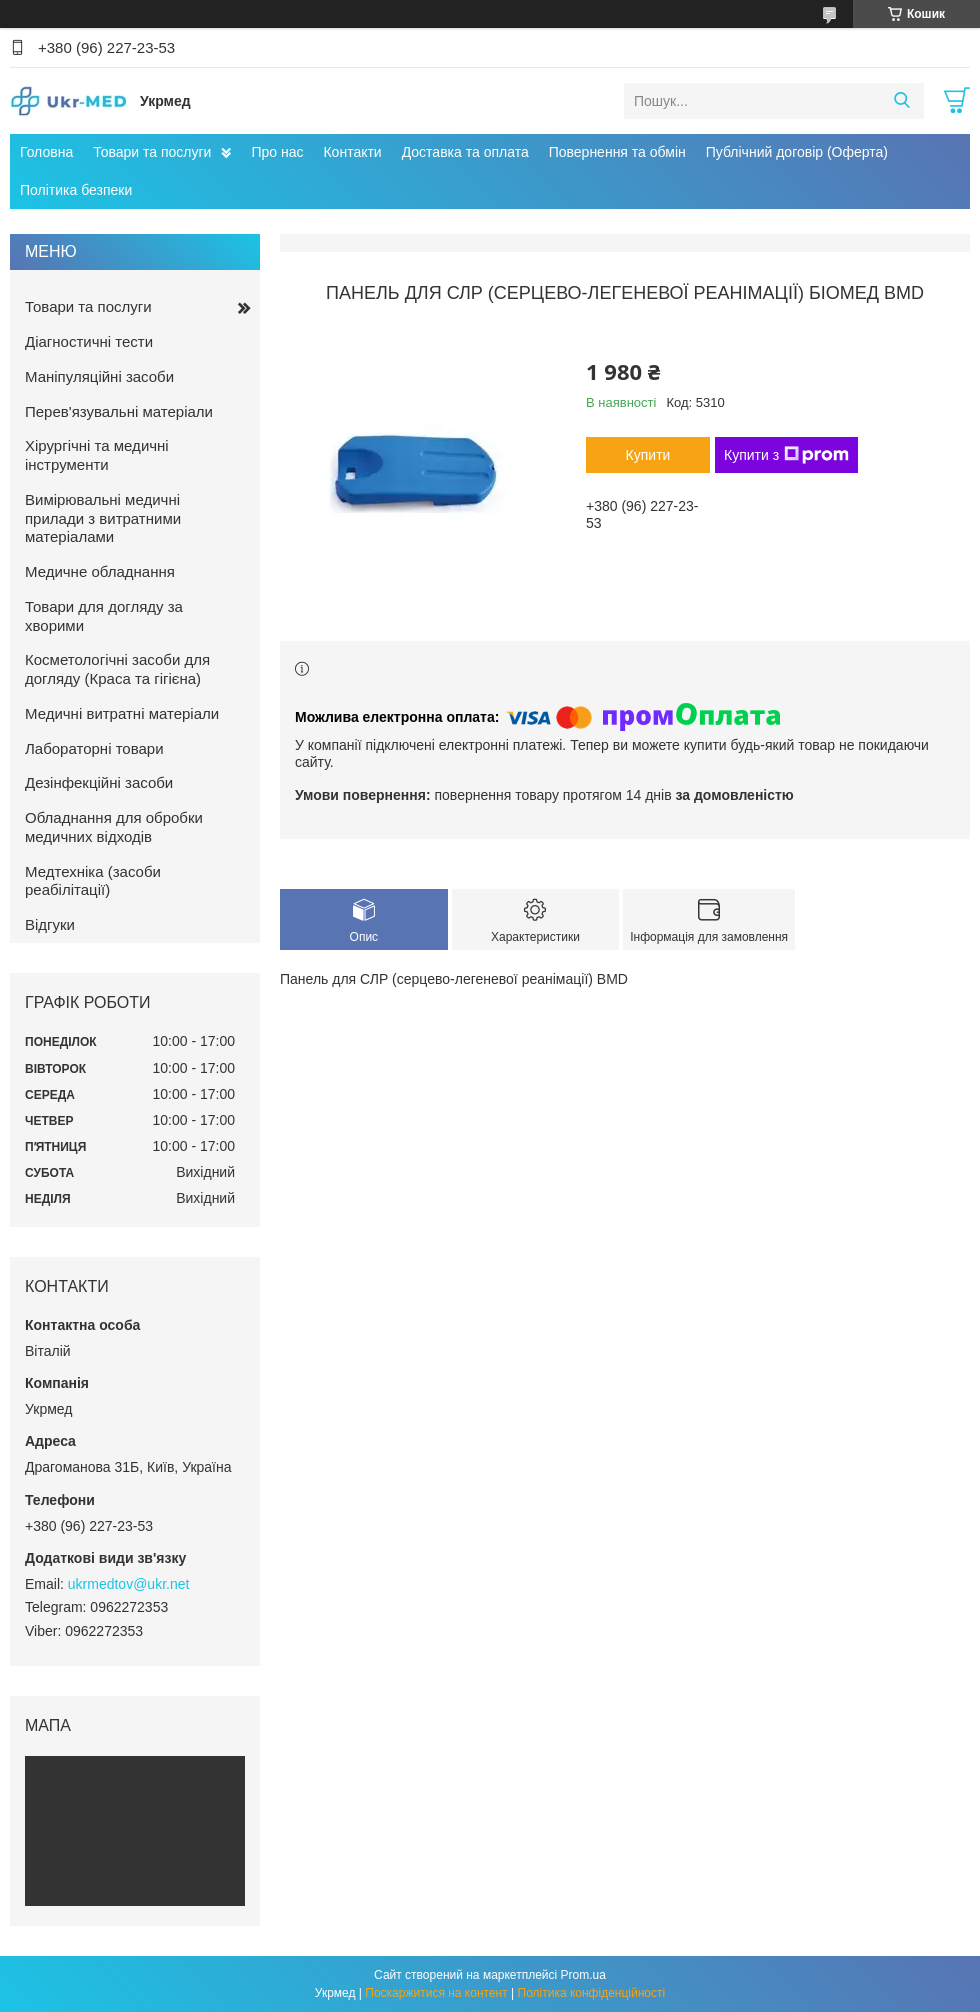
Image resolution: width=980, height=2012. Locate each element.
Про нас (277, 152)
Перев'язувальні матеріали (119, 411)
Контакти (352, 152)
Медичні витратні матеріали (122, 713)
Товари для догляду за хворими (104, 616)
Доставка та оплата (465, 152)
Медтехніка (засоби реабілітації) (93, 881)
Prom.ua (583, 1975)
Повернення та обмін (617, 152)
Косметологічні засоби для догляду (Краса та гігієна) (117, 669)
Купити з (786, 455)
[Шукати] (901, 101)
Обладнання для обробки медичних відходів (114, 827)
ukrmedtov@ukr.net (129, 1584)
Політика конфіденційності (592, 1993)
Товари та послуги (152, 152)
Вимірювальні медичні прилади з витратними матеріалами (103, 518)
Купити (648, 455)
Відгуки (50, 924)
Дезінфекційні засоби (99, 782)
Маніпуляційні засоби (99, 376)
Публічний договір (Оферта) (797, 152)
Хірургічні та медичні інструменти (97, 455)
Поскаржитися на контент (436, 1993)
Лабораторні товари (94, 748)
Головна (46, 152)
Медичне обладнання (100, 571)
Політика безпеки (76, 190)
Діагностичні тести (89, 341)
